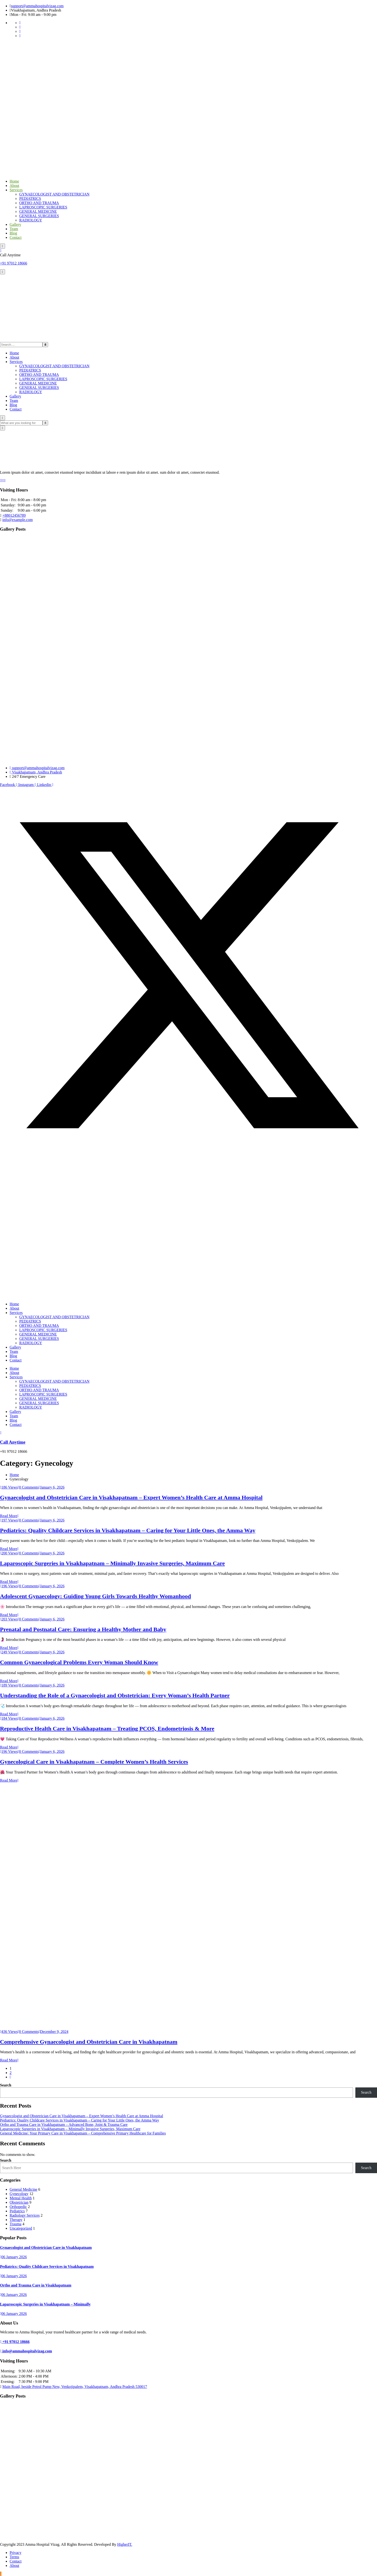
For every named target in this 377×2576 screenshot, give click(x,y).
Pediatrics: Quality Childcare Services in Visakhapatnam (47, 2266)
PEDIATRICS (30, 198)
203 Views (9, 1619)
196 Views (9, 1586)
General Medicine (23, 2189)
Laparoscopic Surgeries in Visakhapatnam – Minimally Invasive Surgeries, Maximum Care (112, 1563)
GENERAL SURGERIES (39, 216)
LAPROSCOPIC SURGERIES (43, 207)
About (14, 186)
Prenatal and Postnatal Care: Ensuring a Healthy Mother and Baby (83, 1629)
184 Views (9, 1718)
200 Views (9, 1553)
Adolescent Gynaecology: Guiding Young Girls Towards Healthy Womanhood (95, 1596)
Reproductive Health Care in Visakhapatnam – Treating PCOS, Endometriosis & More (107, 1728)
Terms (14, 2557)
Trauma (15, 2224)
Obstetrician (19, 2202)
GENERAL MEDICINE (38, 211)
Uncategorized (21, 2228)
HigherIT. (124, 2544)
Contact (16, 237)
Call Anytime (12, 1442)
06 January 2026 (13, 2257)
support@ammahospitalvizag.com (37, 6)
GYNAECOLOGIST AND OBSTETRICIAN (54, 194)
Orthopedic (18, 2207)
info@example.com (17, 520)
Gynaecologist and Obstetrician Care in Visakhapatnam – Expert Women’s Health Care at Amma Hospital (131, 1497)
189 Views (9, 1685)
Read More (9, 1516)
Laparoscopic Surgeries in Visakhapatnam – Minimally (45, 2304)
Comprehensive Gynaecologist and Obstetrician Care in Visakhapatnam (88, 2042)
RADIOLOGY (30, 220)
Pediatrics (17, 2211)
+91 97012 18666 (13, 263)
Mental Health (21, 2198)
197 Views (9, 1520)
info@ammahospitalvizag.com (26, 2351)
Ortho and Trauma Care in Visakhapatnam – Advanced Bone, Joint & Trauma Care (64, 2124)
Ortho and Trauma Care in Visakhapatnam (35, 2285)
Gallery (15, 224)
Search (5, 2085)
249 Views (9, 1652)
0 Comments (28, 1487)
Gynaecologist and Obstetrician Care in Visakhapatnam (46, 2247)
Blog (13, 233)
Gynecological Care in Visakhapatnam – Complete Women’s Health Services (94, 1762)
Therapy (16, 2220)
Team (14, 229)
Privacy (15, 2553)
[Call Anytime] (0, 1433)
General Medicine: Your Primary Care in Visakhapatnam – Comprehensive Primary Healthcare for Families (83, 2133)
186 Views (9, 1487)
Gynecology (19, 2194)
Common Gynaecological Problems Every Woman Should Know (79, 1662)
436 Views (9, 2032)
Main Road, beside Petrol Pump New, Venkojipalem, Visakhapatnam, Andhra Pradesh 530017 (74, 2387)
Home (14, 181)
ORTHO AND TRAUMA (39, 203)
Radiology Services (25, 2215)
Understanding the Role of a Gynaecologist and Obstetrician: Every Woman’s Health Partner (115, 1695)
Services (16, 190)
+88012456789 (14, 515)
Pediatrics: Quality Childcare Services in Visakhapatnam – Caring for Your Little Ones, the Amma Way (127, 1530)
